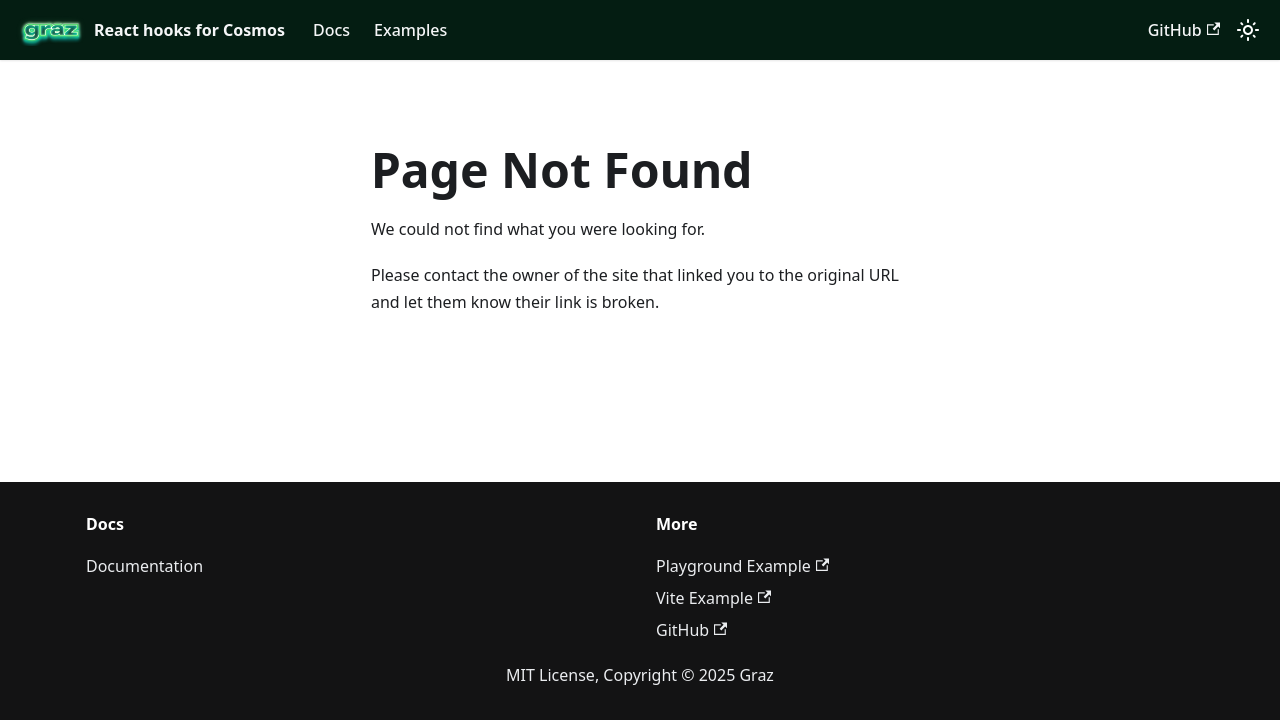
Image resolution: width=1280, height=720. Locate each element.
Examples (410, 30)
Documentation (144, 566)
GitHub (1184, 30)
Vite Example (713, 598)
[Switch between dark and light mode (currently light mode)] (1248, 30)
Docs (331, 30)
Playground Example (742, 566)
